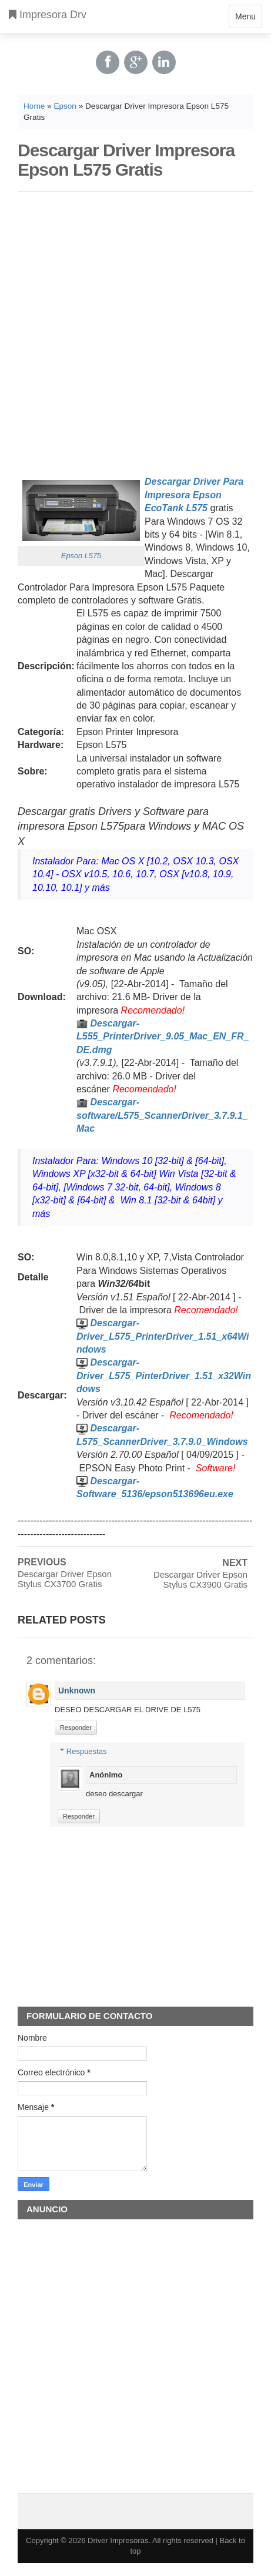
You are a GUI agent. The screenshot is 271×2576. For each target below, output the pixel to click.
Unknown (76, 1690)
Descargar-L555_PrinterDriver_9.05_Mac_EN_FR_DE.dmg (162, 1036)
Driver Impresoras (118, 2540)
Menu (245, 19)
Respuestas (86, 1751)
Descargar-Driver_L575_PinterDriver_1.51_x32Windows (163, 1375)
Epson (64, 106)
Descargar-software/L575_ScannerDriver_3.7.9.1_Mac (162, 1115)
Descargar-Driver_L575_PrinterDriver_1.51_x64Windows (162, 1336)
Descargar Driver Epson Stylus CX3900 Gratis (200, 1579)
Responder (76, 1727)
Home (34, 106)
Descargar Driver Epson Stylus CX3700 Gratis (65, 1579)
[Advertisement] (131, 331)
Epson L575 (81, 555)
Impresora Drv (47, 15)
